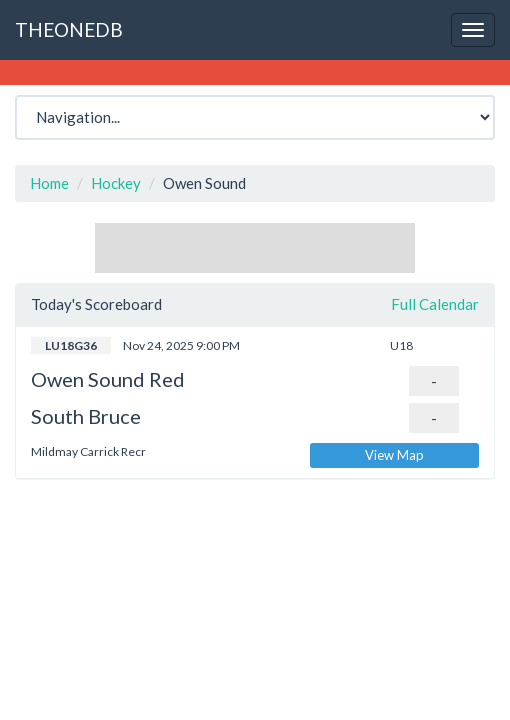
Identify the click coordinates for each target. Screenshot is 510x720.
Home (49, 183)
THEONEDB (69, 29)
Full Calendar (435, 304)
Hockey (116, 183)
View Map (394, 455)
